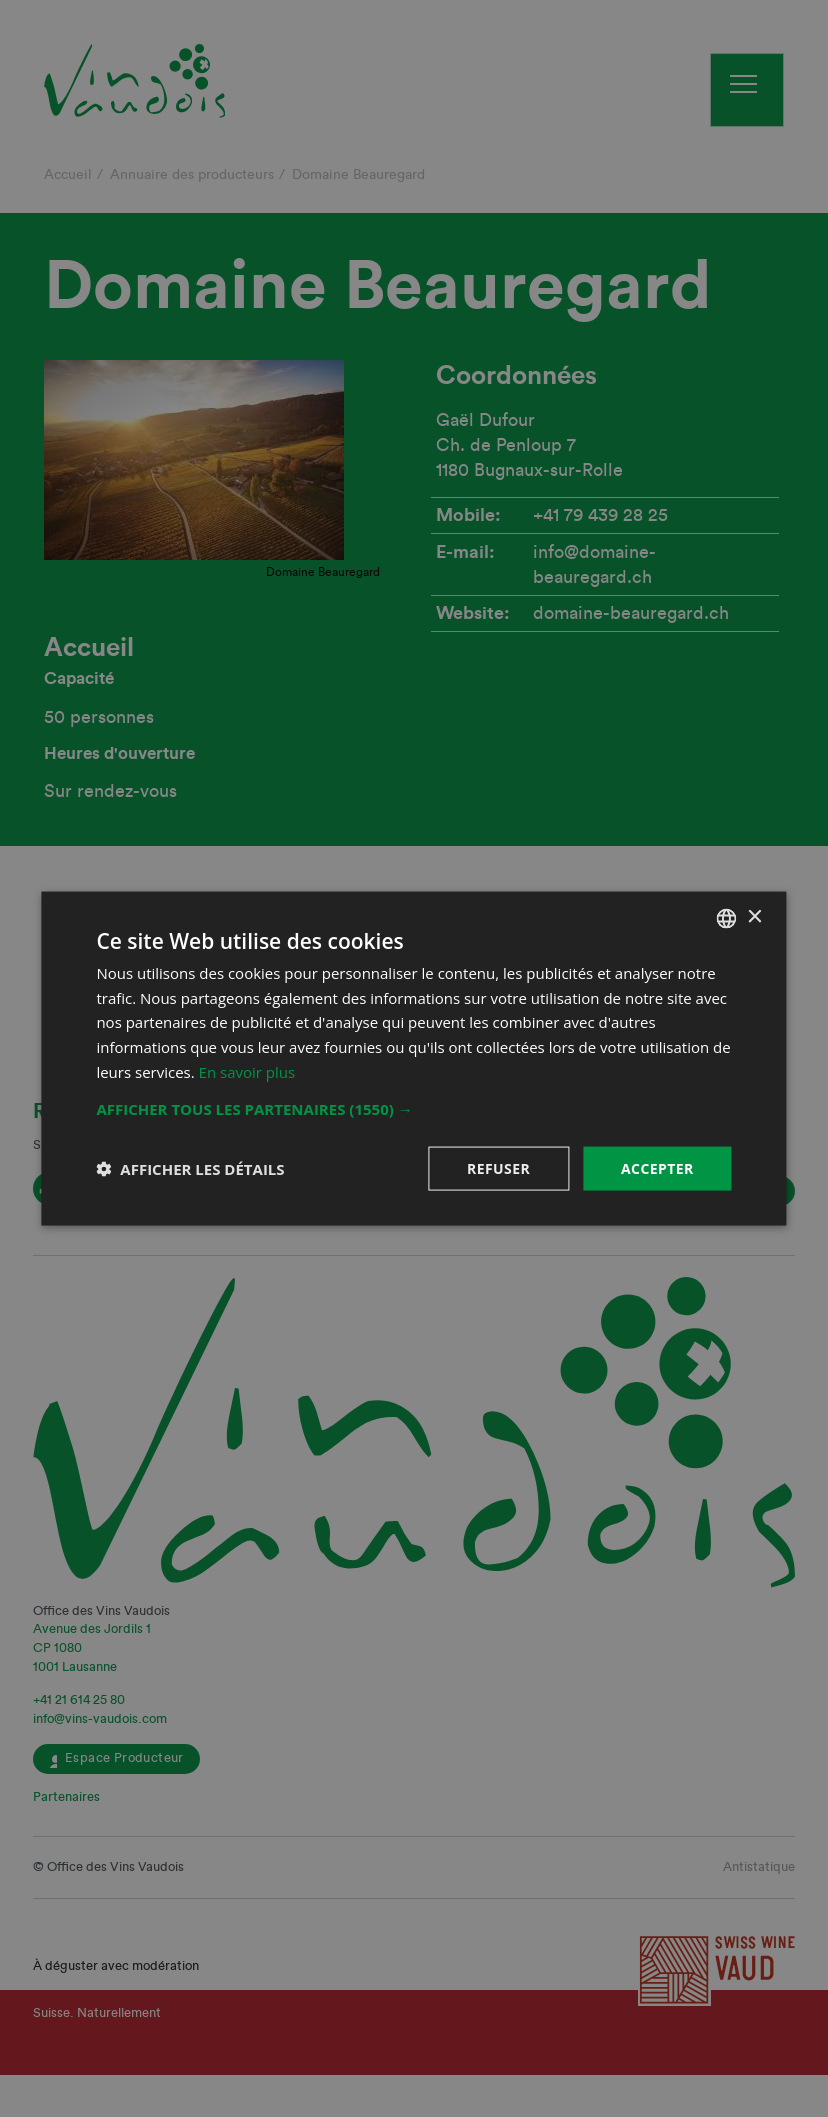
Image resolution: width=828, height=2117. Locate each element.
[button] (413, 1108)
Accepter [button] (657, 1167)
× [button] (754, 917)
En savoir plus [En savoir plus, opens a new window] (247, 1071)
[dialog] (414, 1058)
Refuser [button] (498, 1167)
